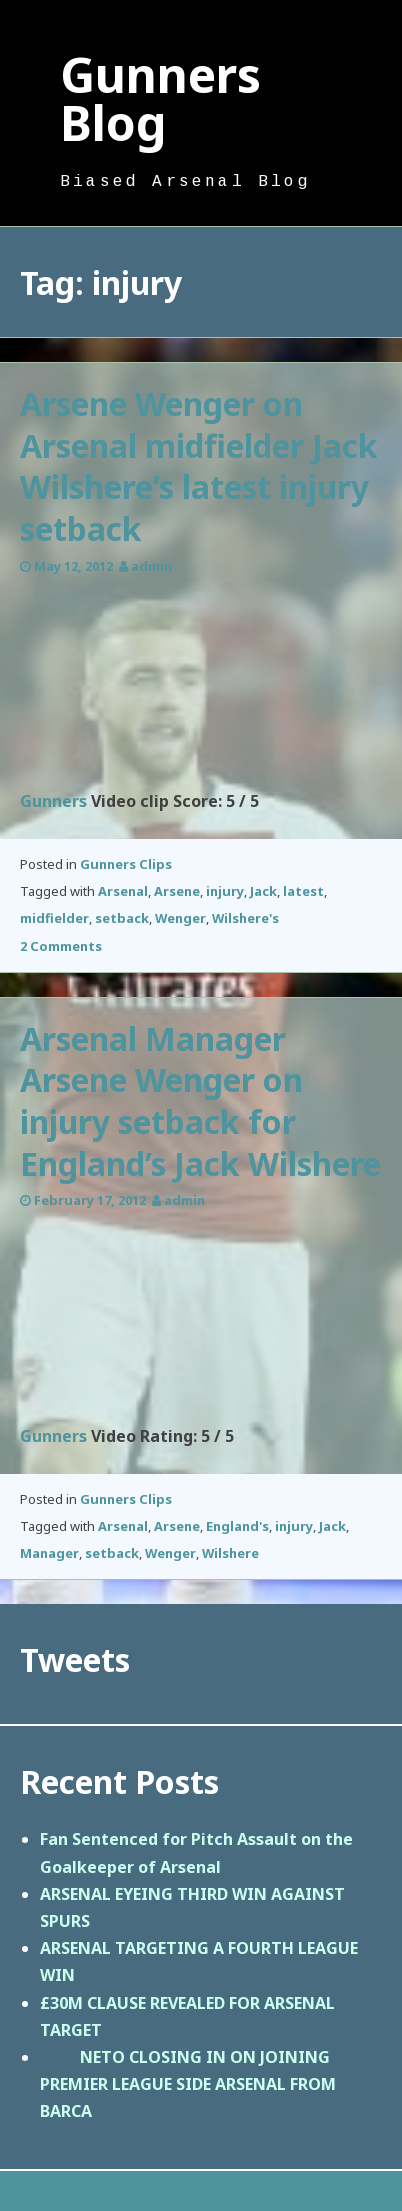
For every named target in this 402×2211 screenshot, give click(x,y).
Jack (263, 891)
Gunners (53, 801)
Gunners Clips (126, 864)
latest (303, 891)
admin (151, 566)
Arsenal (123, 891)
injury (225, 891)
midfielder (54, 918)
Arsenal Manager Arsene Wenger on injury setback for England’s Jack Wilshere (200, 1101)
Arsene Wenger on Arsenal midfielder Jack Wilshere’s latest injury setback (199, 466)
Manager (49, 1553)
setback (122, 918)
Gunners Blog (160, 98)
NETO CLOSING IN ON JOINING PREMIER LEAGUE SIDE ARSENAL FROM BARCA (188, 2084)
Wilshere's (245, 918)
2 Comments (61, 946)
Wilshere (230, 1553)
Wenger (180, 918)
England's (237, 1526)
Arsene (177, 891)
